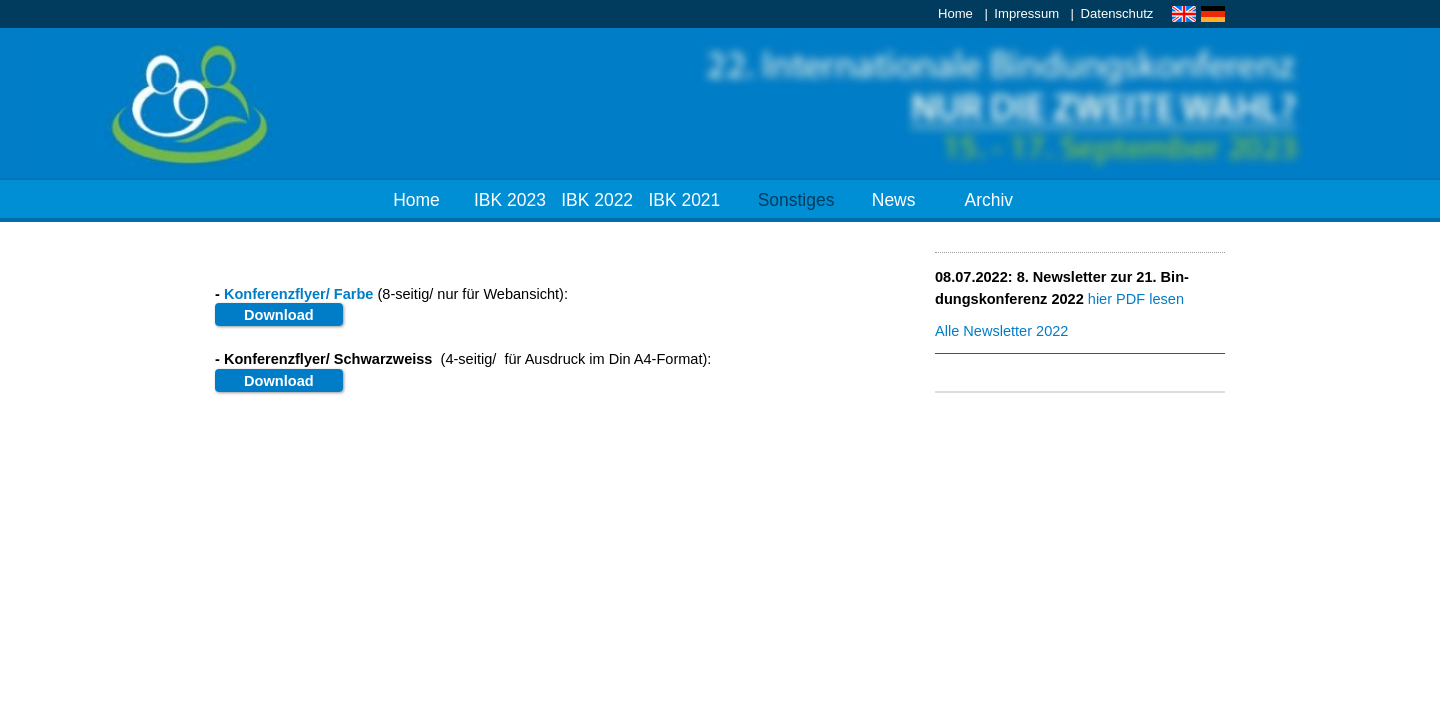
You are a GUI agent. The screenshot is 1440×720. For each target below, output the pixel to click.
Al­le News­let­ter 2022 (1001, 331)
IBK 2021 (684, 200)
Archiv (989, 200)
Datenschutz (1117, 13)
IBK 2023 (510, 200)
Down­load (279, 315)
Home (955, 13)
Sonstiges (796, 200)
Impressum (1026, 13)
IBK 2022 (597, 200)
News (894, 200)
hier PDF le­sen (1136, 299)
